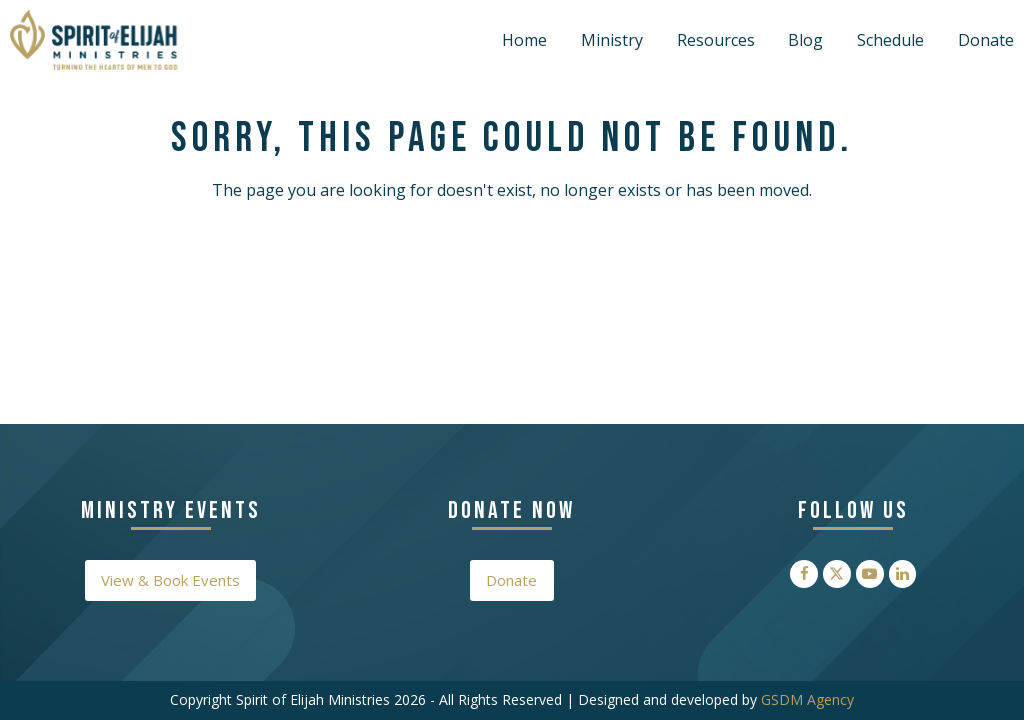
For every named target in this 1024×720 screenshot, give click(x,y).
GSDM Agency (807, 699)
